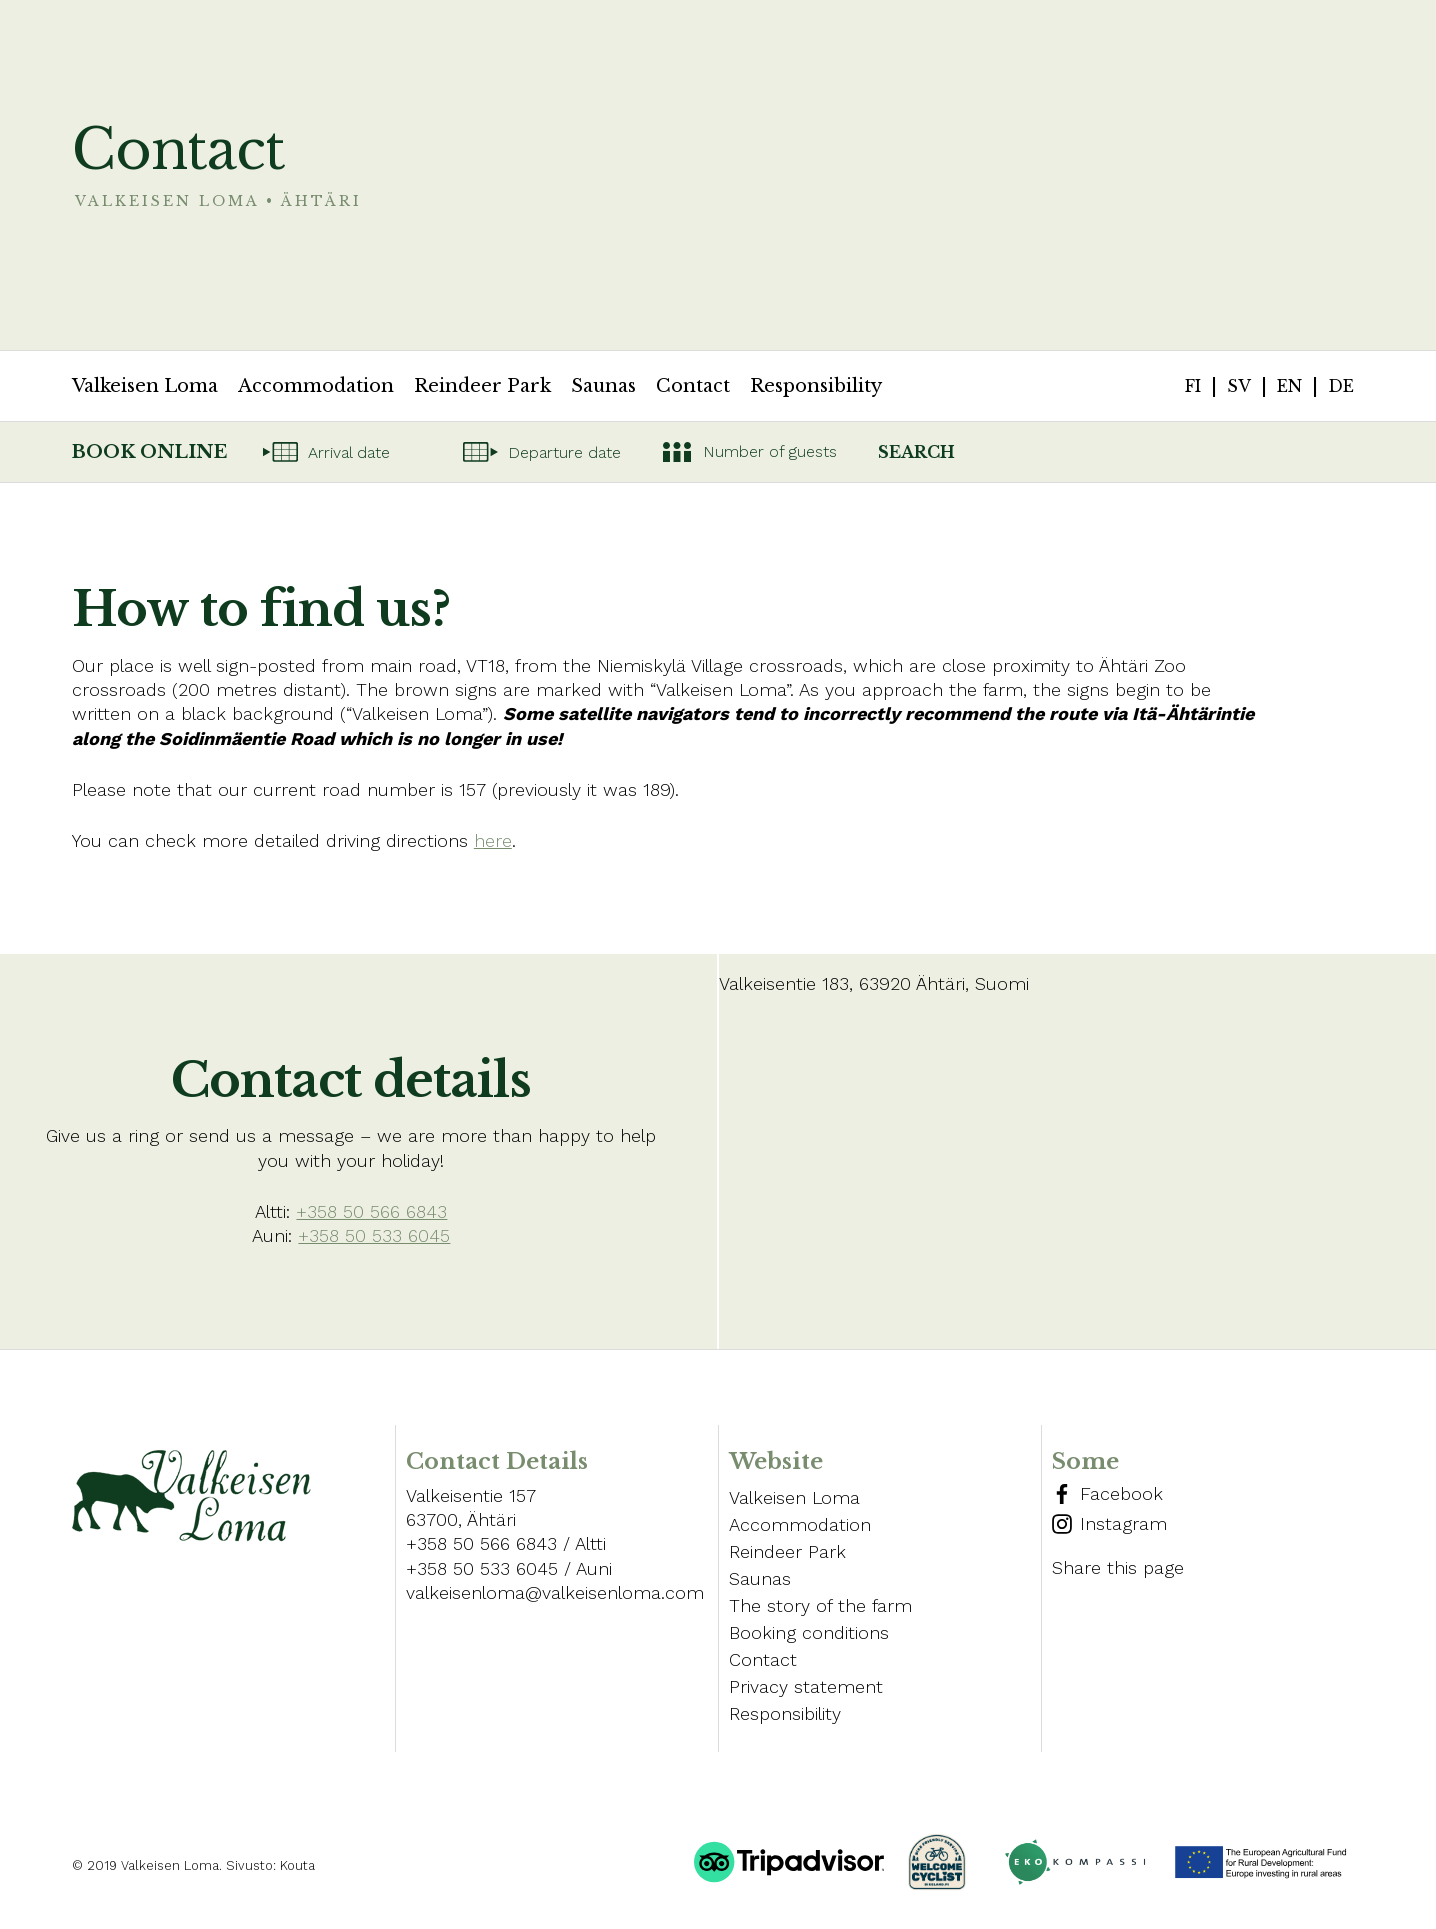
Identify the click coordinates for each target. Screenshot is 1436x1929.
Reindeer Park (482, 386)
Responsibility (816, 386)
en (1289, 386)
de (1341, 386)
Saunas (603, 386)
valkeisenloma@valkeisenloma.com (555, 1592)
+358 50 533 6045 (374, 1235)
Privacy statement (806, 1686)
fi (1193, 386)
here (493, 840)
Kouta (297, 1865)
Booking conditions (809, 1632)
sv (1239, 386)
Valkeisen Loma (145, 386)
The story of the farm (820, 1605)
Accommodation (316, 386)
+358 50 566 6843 (371, 1211)
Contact (693, 386)
